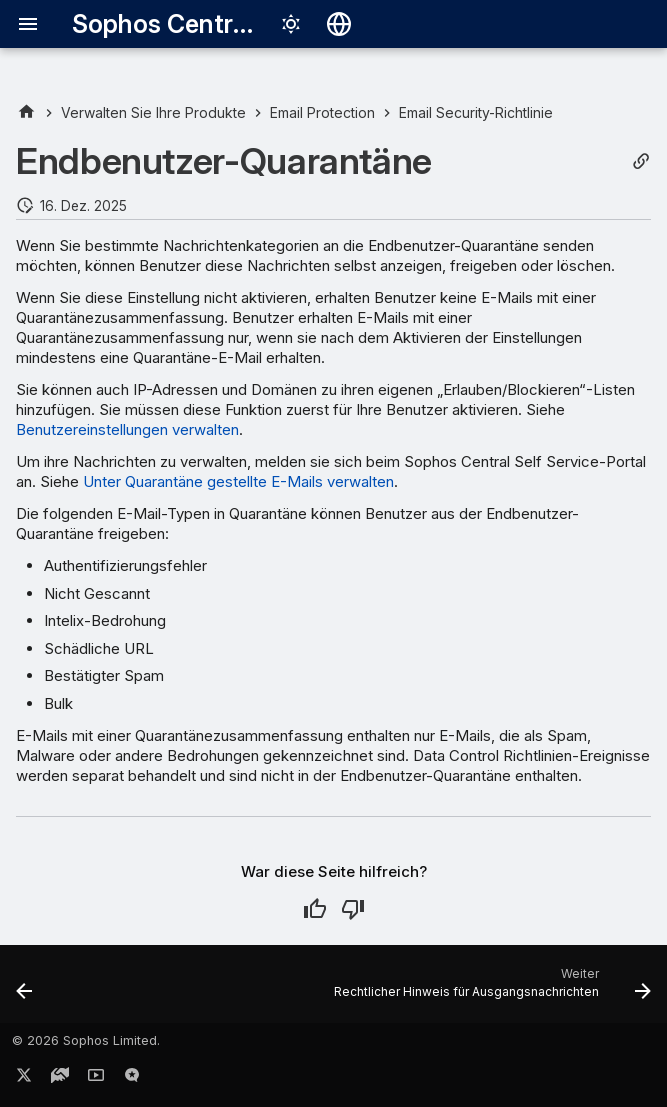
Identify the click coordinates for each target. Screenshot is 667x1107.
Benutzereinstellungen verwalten (127, 429)
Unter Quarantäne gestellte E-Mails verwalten (238, 481)
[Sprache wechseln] (339, 24)
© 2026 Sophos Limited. (86, 1040)
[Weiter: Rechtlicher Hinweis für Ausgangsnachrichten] (489, 990)
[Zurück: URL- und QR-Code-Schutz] (25, 990)
